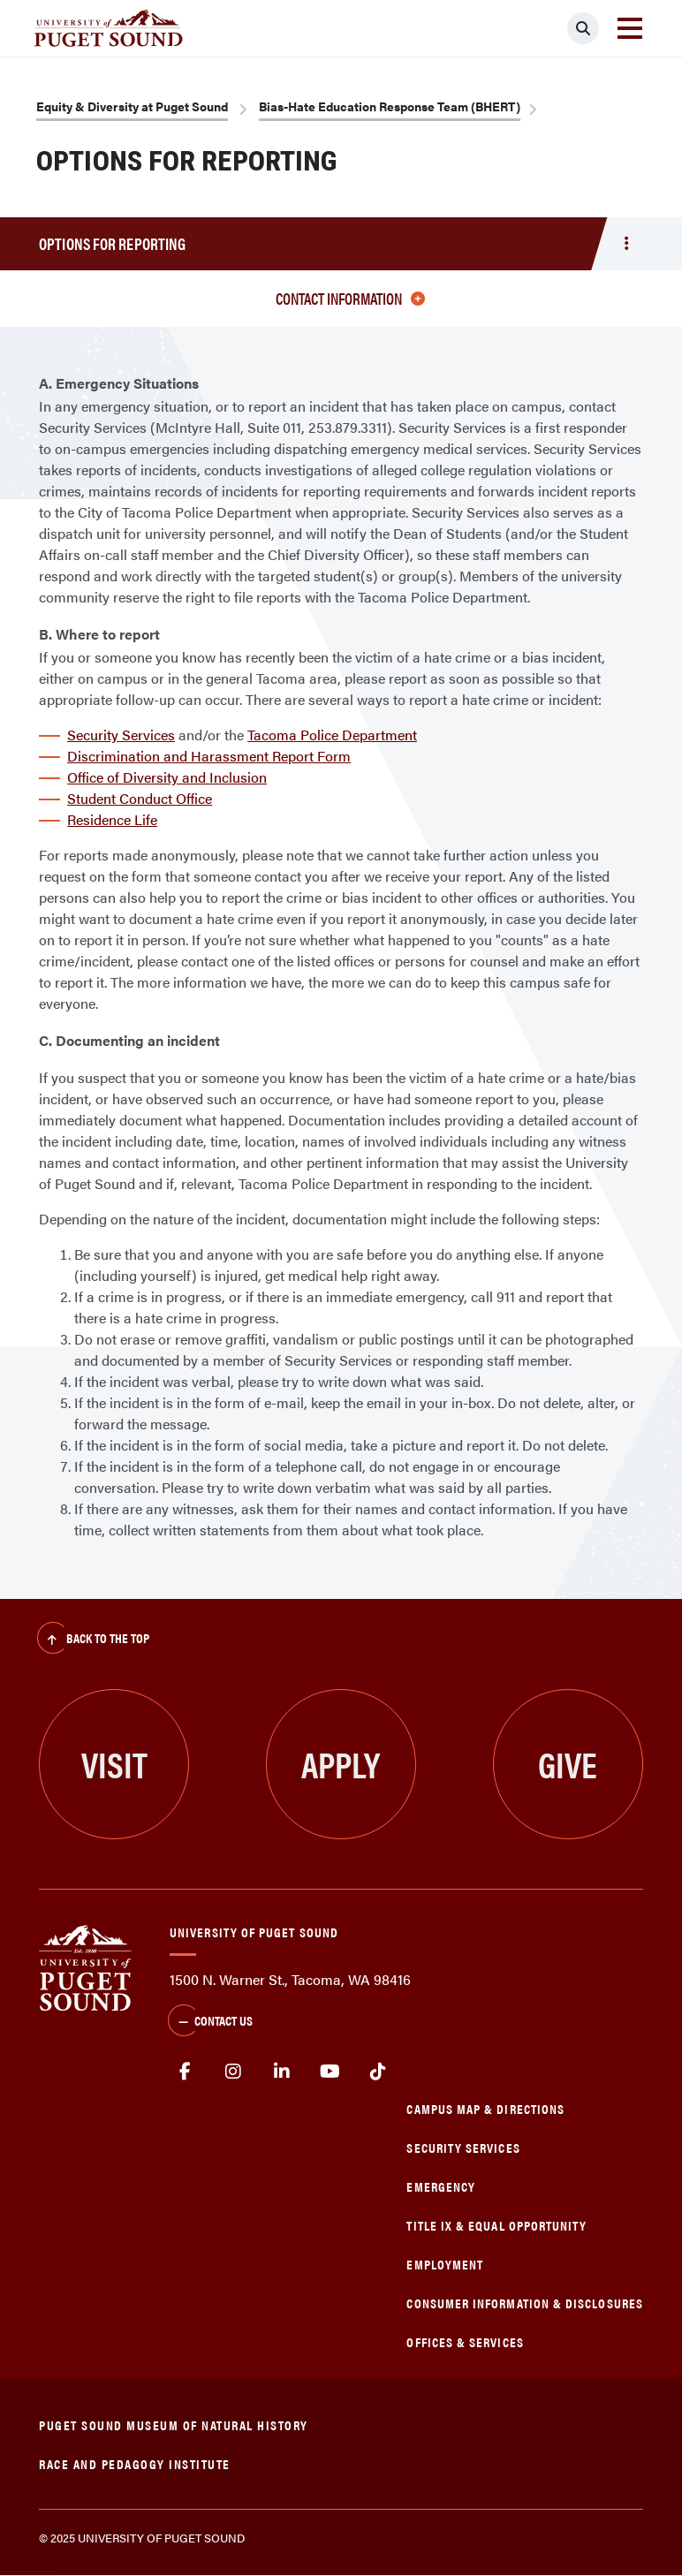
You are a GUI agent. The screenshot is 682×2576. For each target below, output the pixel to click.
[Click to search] (583, 28)
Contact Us (210, 2022)
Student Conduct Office (139, 798)
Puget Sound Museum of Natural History (173, 2424)
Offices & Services (464, 2341)
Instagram (233, 2071)
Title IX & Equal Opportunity (496, 2225)
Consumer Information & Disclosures (524, 2302)
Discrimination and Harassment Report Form (209, 756)
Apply (340, 1764)
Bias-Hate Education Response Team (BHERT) (389, 106)
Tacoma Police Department (332, 734)
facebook (185, 2071)
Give (567, 1764)
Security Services (121, 734)
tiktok (378, 2071)
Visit (114, 1764)
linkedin (281, 2071)
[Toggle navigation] (630, 28)
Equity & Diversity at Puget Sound (132, 106)
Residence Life (112, 819)
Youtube (329, 2071)
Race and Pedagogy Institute (135, 2463)
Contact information (350, 298)
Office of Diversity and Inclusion (167, 777)
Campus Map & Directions (485, 2108)
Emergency (440, 2186)
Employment (444, 2263)
